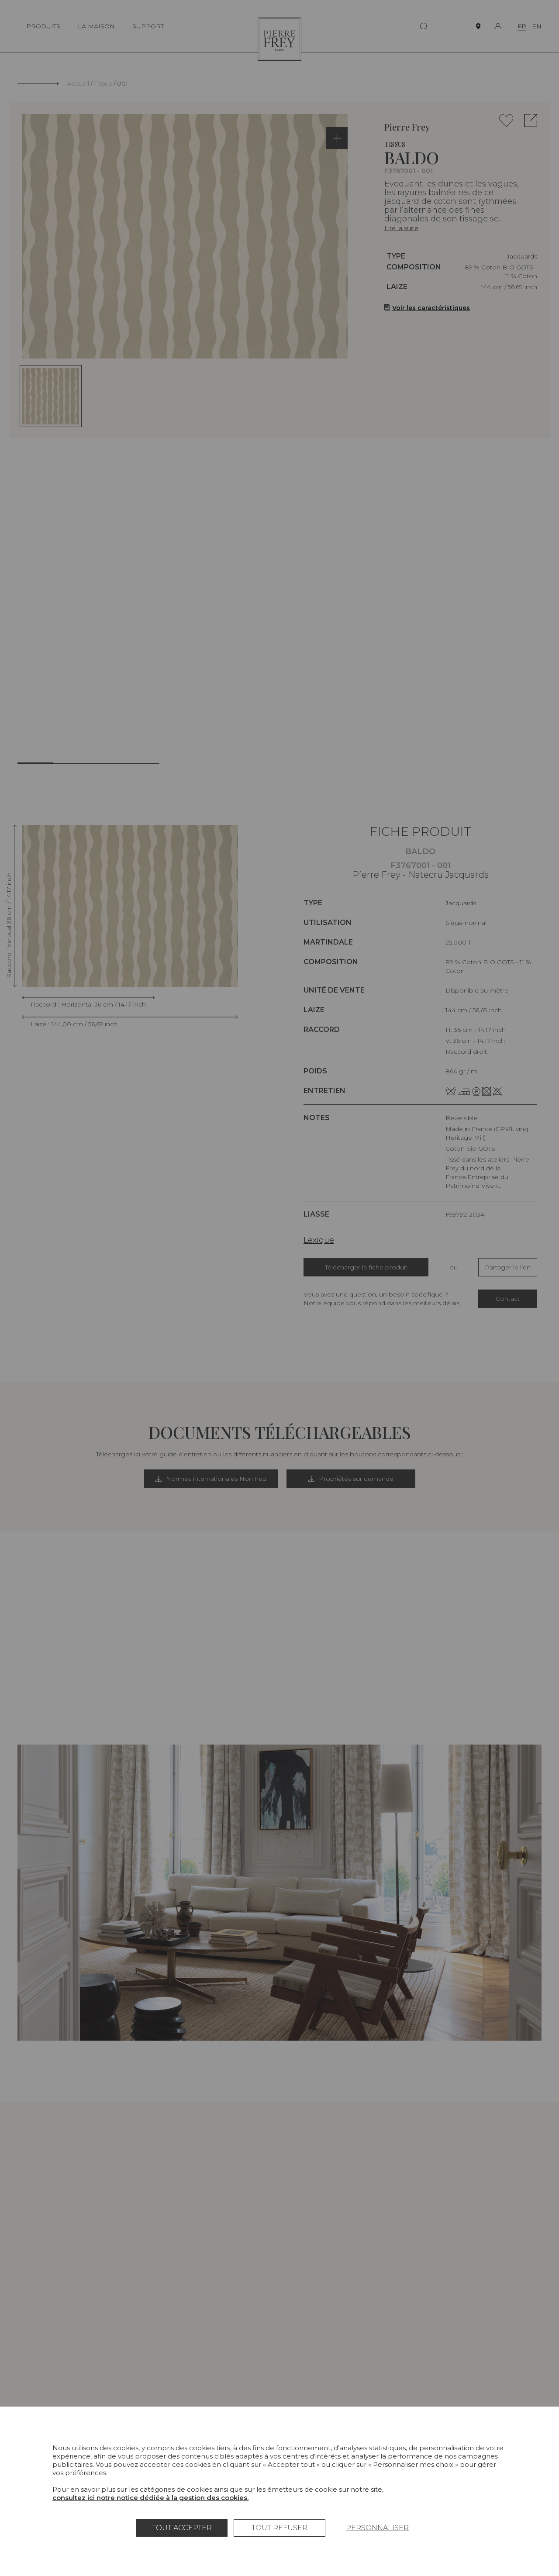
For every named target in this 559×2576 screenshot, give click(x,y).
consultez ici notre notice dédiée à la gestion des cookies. (150, 2497)
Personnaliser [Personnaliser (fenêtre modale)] (377, 2528)
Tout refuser (279, 2528)
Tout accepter (182, 2528)
